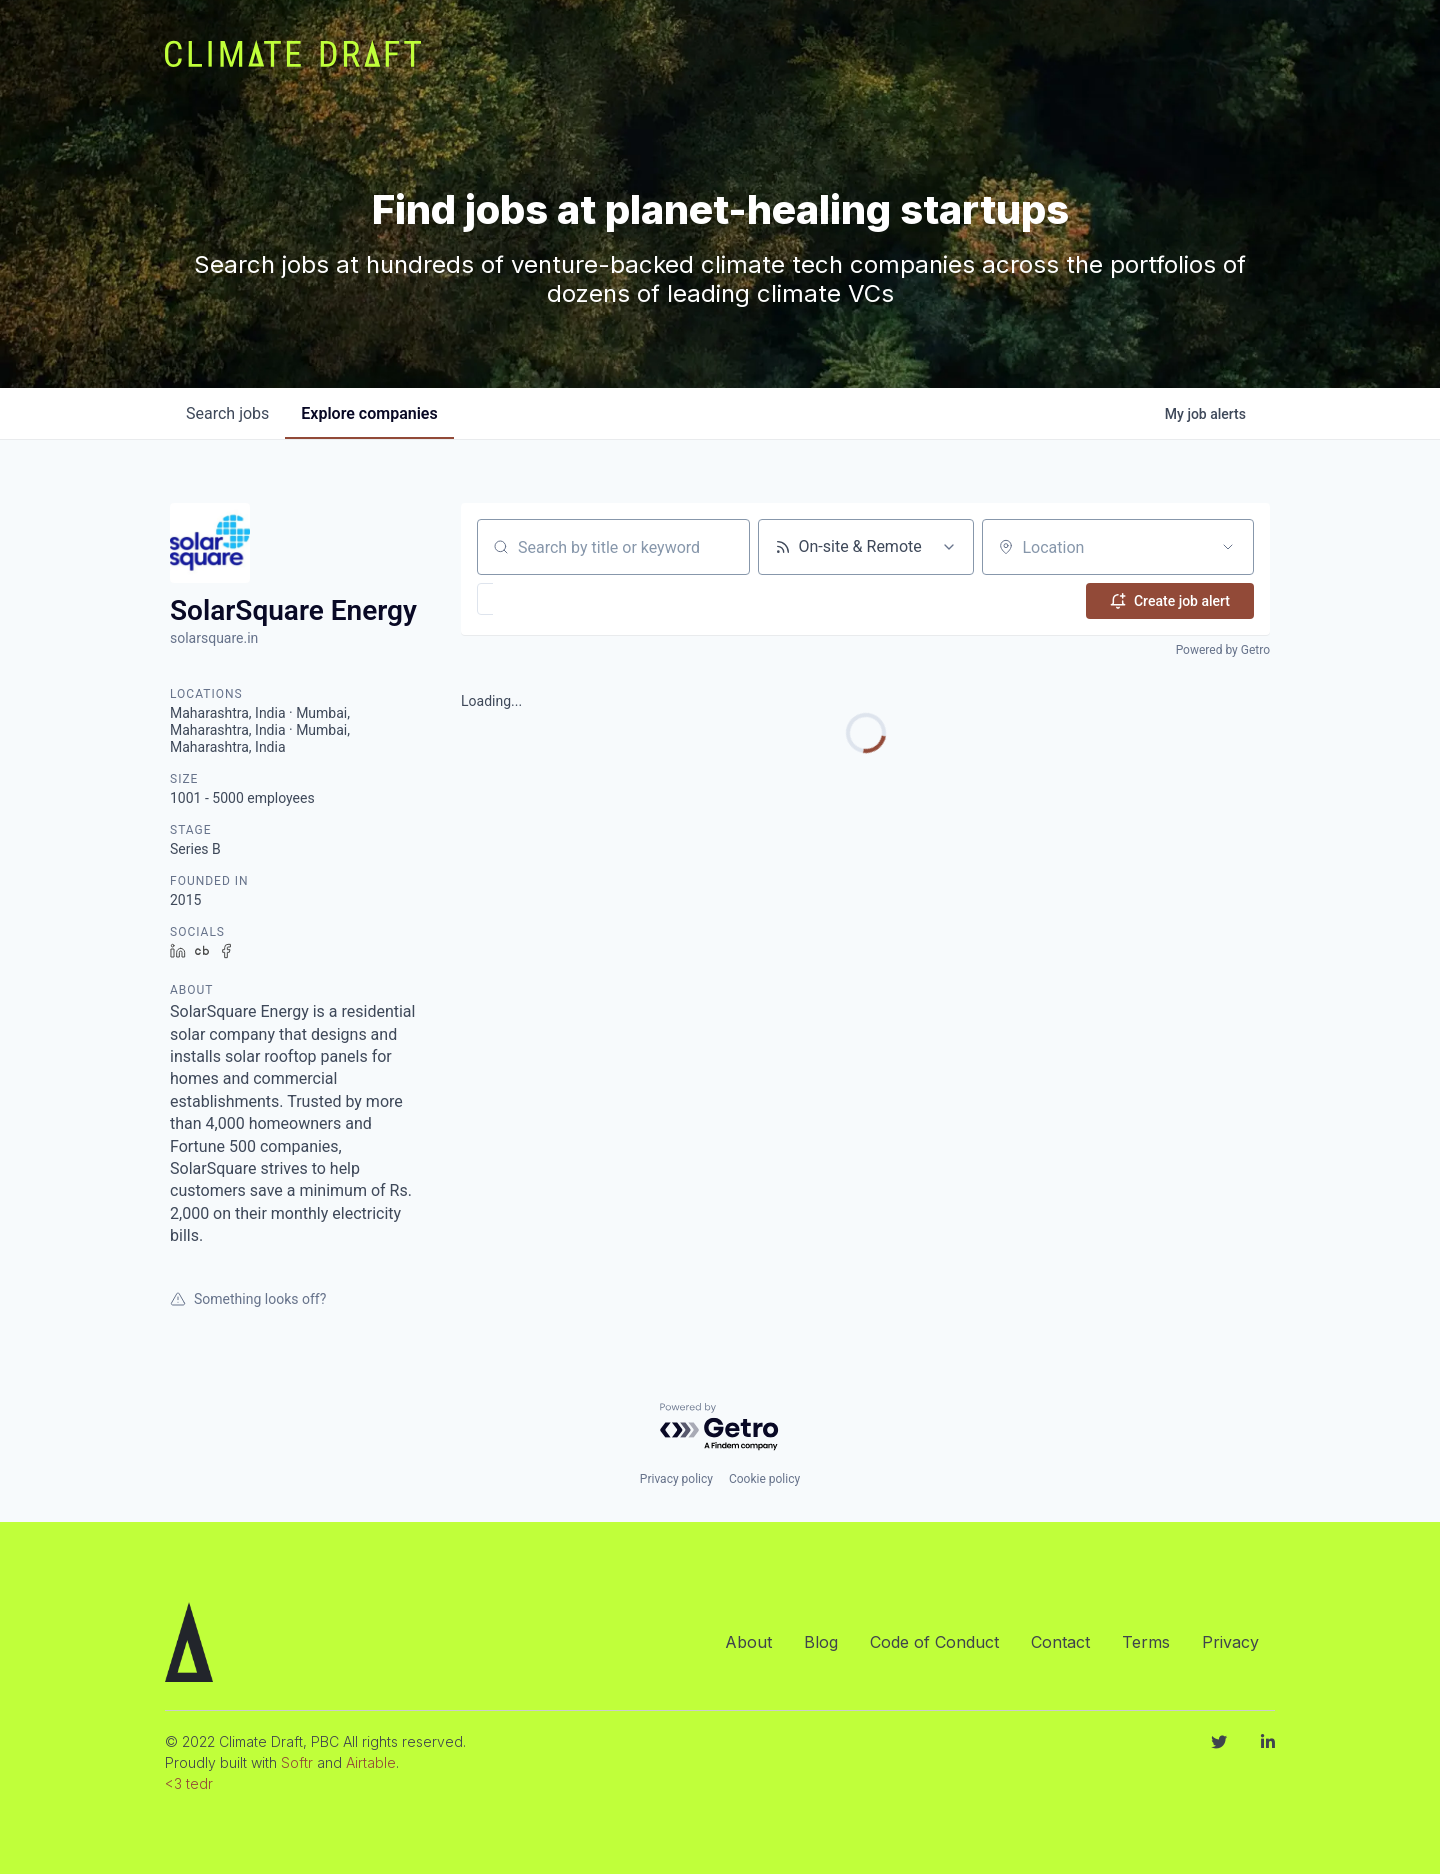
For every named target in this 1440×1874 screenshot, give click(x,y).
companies (369, 413)
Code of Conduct (934, 1642)
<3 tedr (189, 1783)
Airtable (371, 1762)
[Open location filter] (1228, 547)
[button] (543, 599)
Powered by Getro (1223, 648)
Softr (297, 1762)
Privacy (1230, 1642)
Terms (1146, 1642)
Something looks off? (248, 1299)
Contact (1060, 1642)
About (748, 1642)
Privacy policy (676, 1479)
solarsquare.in (214, 638)
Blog (821, 1642)
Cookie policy (764, 1479)
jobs (227, 413)
